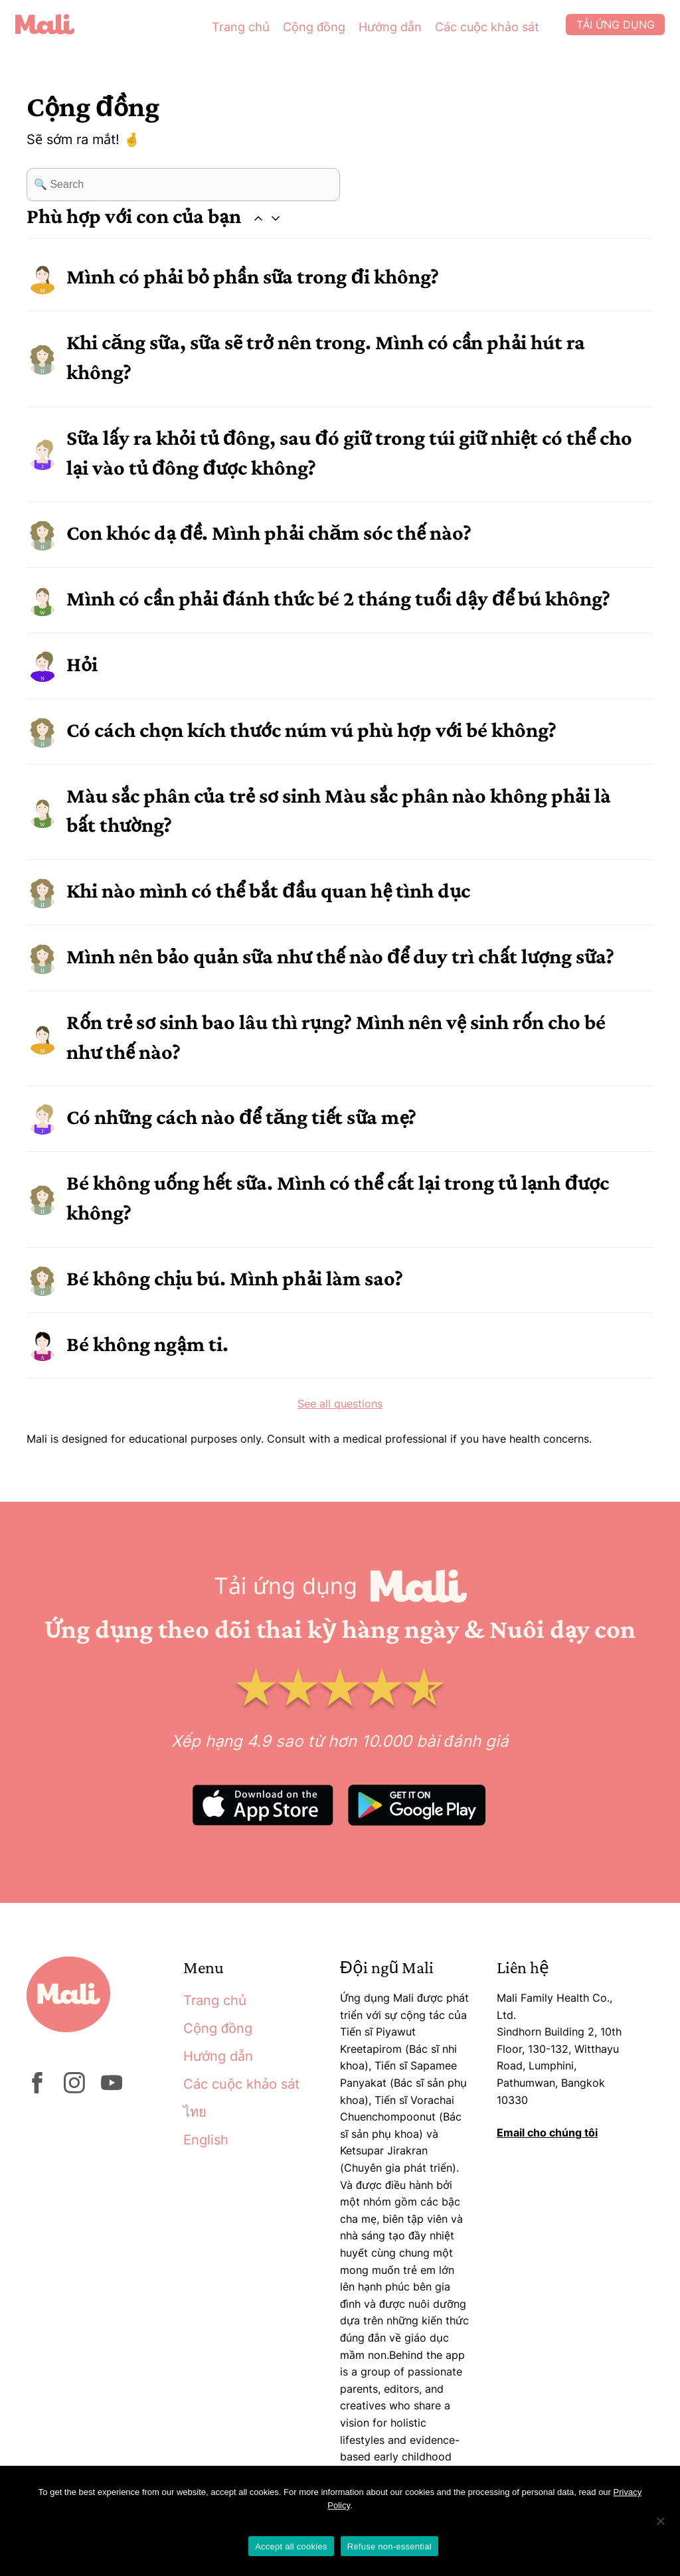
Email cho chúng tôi (547, 2132)
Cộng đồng (297, 33)
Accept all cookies (291, 2546)
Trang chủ (223, 33)
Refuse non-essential (389, 2546)
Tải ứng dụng (601, 33)
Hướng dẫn (372, 33)
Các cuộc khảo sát (470, 33)
